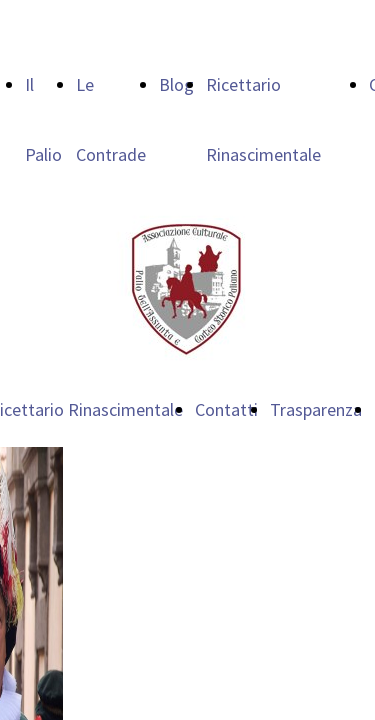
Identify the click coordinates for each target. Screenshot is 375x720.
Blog (176, 84)
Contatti (226, 409)
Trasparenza (316, 409)
